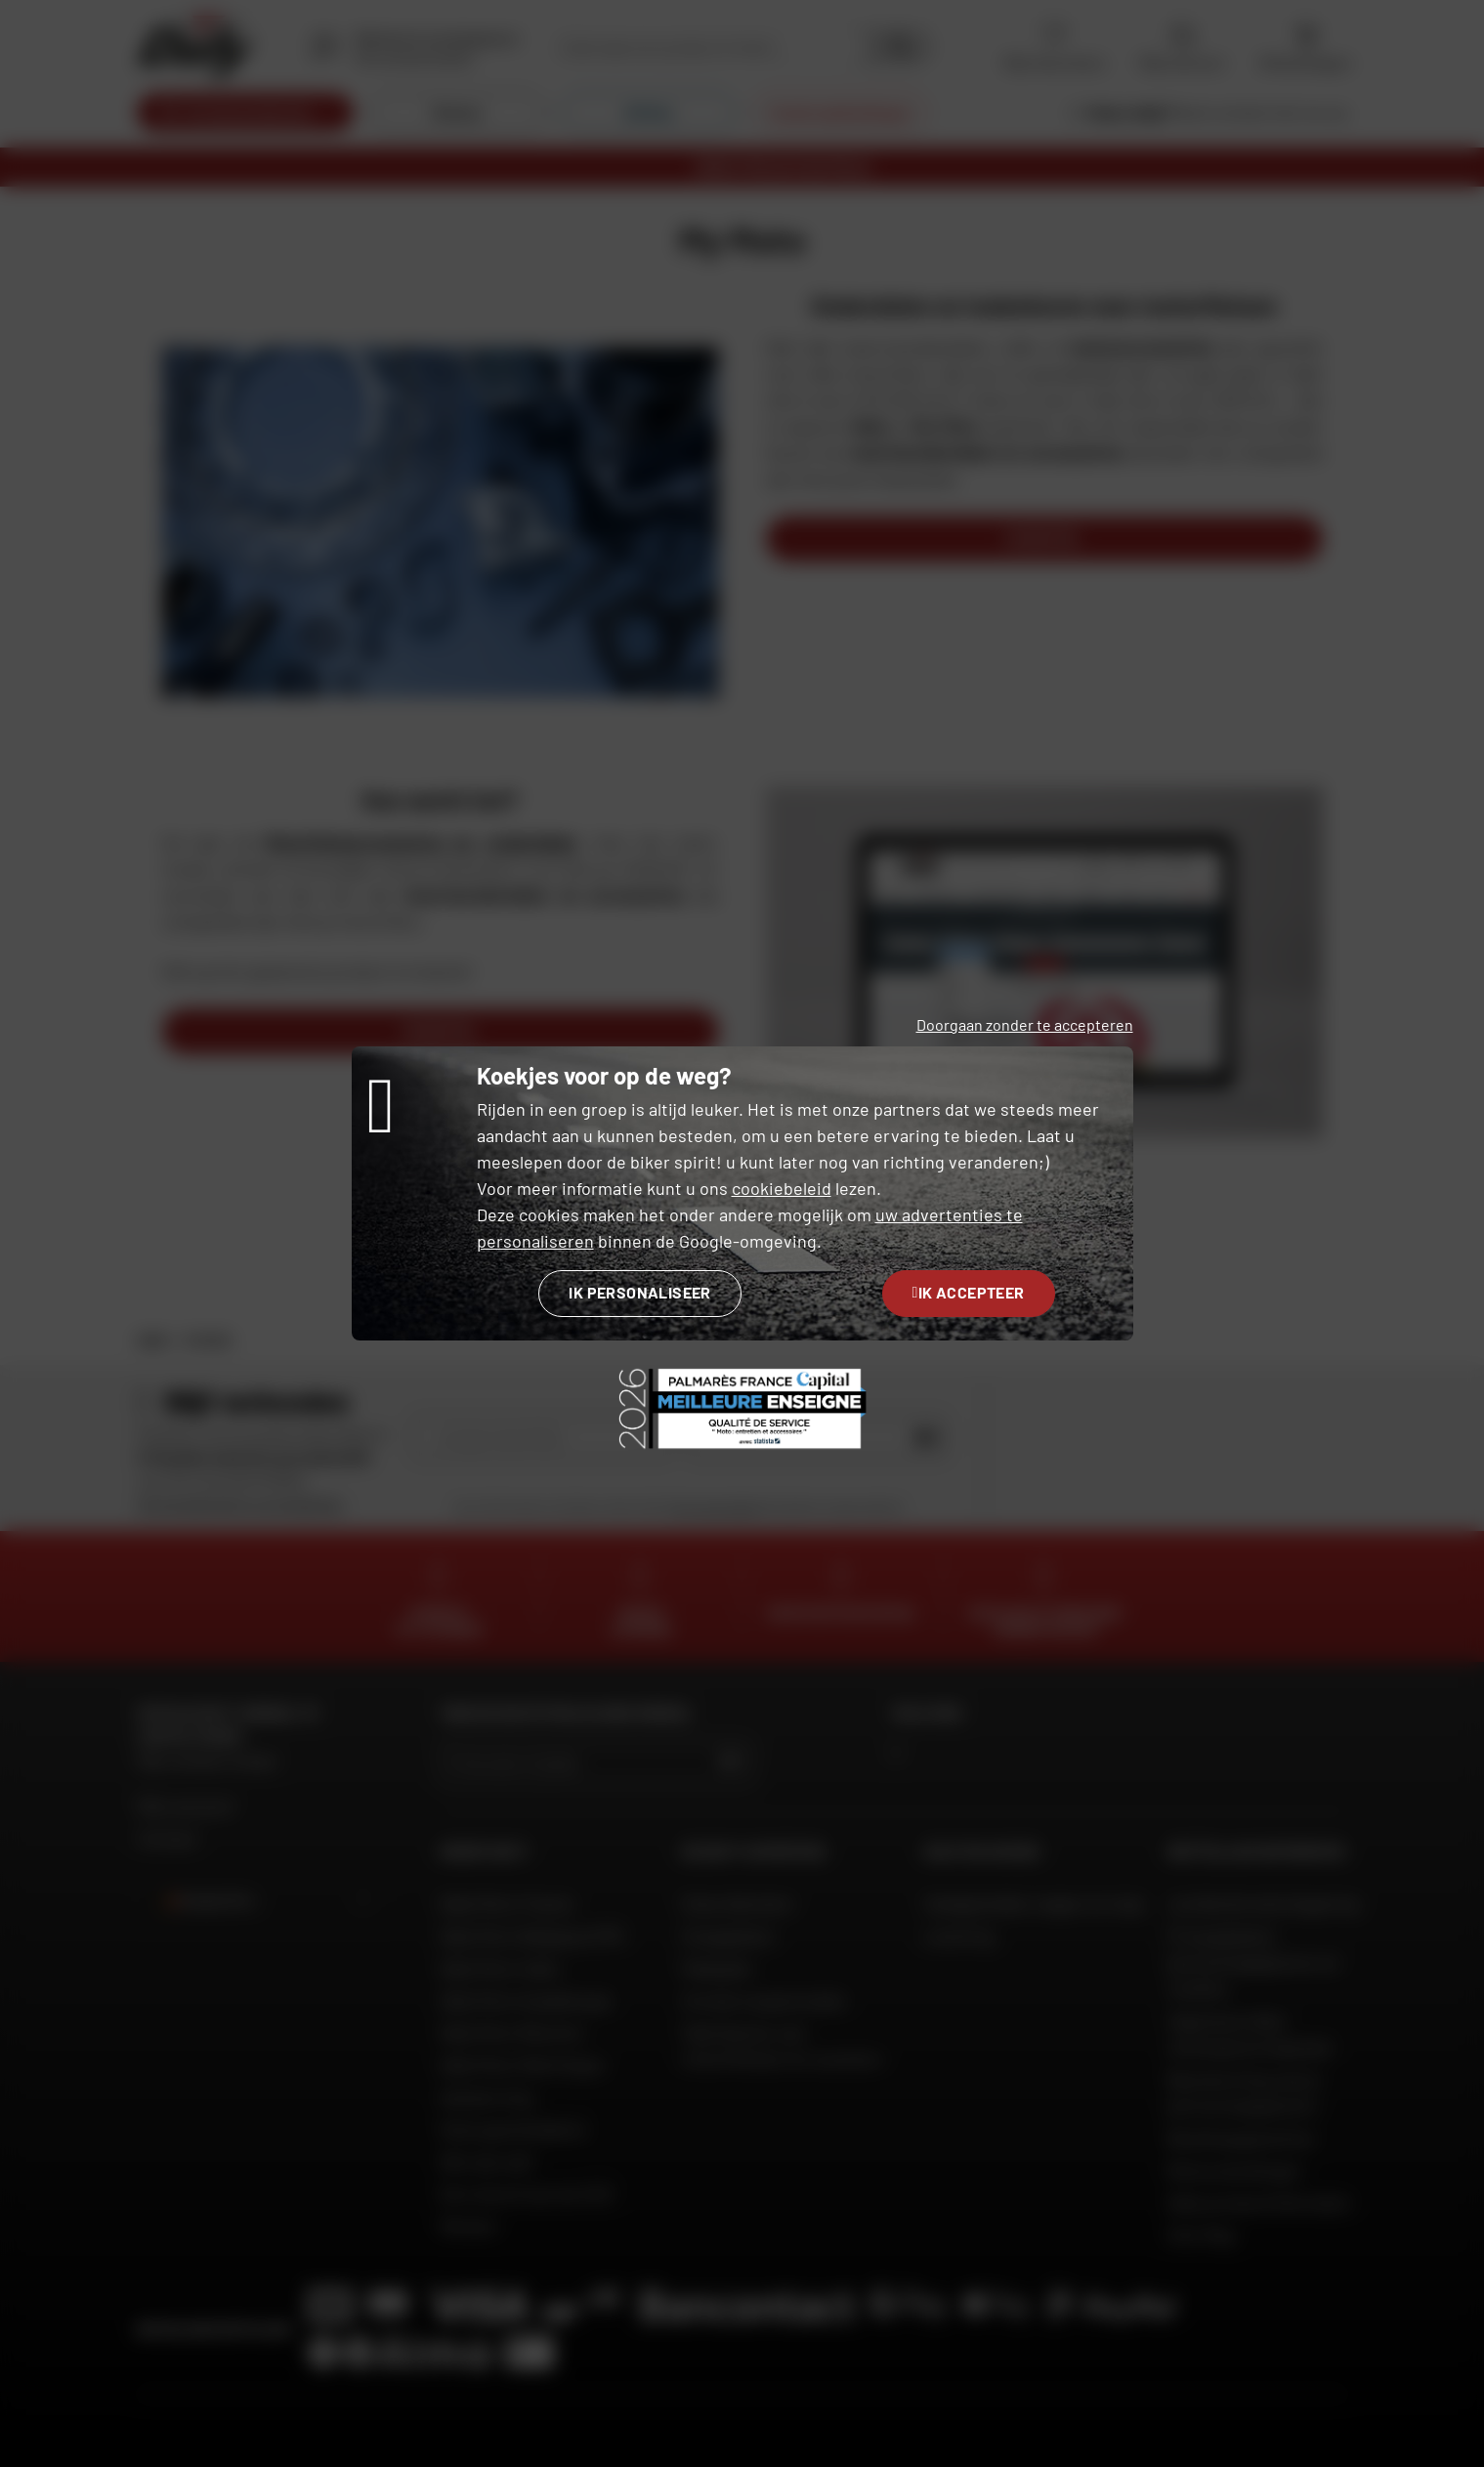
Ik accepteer (968, 1292)
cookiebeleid (781, 1188)
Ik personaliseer (639, 1292)
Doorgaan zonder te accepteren (1024, 1024)
